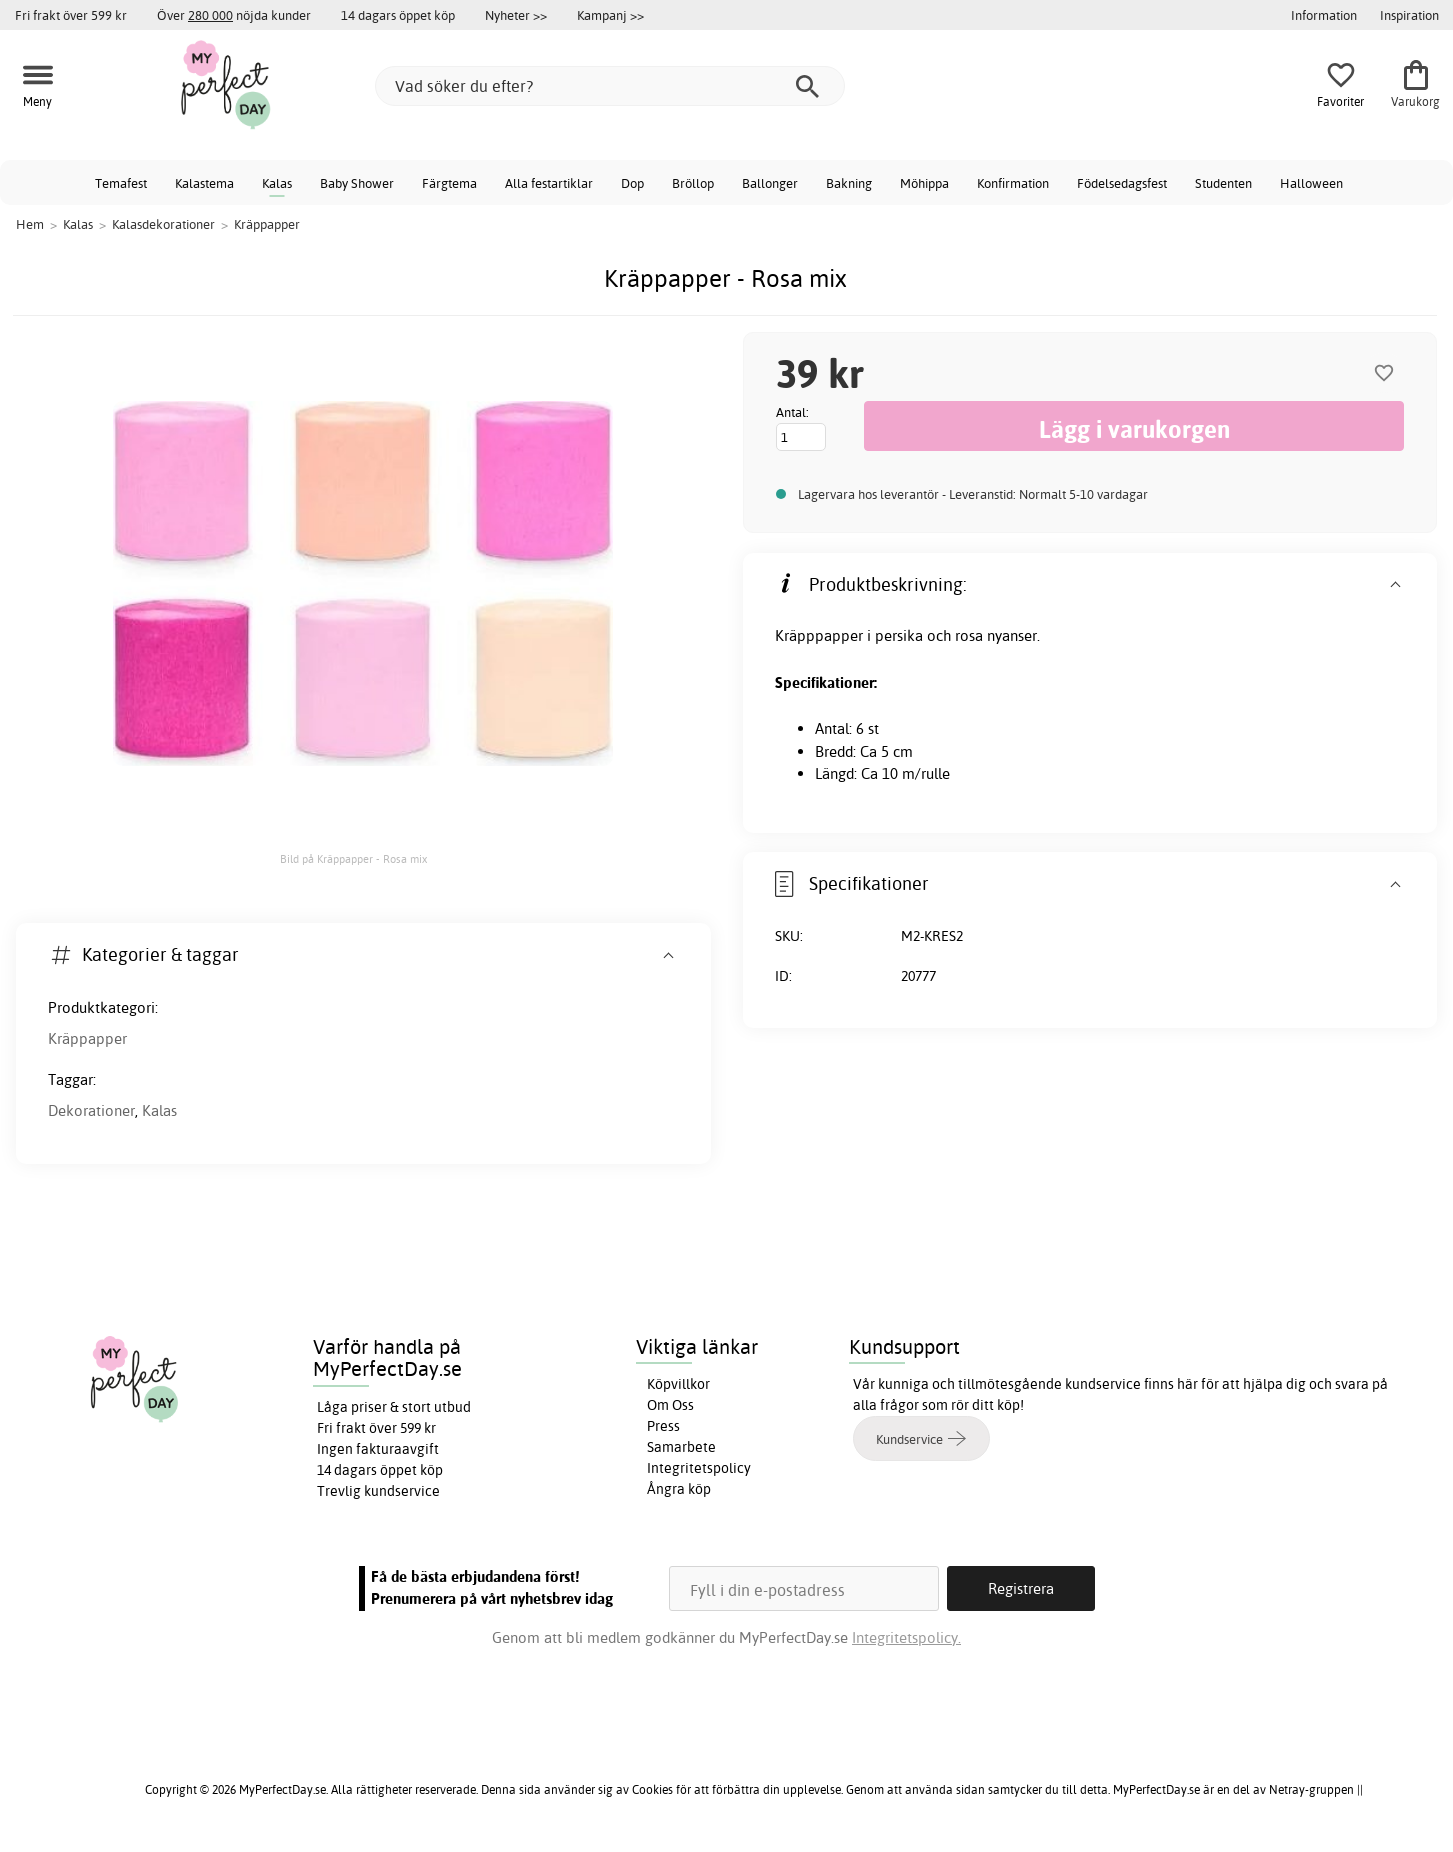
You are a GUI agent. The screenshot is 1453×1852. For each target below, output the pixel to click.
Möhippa (924, 183)
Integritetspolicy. (906, 1637)
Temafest (121, 183)
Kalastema (204, 183)
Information (1324, 15)
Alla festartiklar (549, 183)
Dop (632, 183)
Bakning (849, 183)
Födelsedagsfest (1122, 183)
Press (663, 1426)
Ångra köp (679, 1489)
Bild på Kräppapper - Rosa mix (353, 859)
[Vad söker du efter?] (610, 86)
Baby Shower (357, 183)
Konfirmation (1013, 183)
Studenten (1223, 183)
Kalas (277, 183)
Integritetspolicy (699, 1468)
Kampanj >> (610, 15)
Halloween (1311, 183)
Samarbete (681, 1447)
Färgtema (449, 183)
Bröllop (693, 183)
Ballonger (770, 183)
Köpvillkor (678, 1384)
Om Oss (670, 1405)
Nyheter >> (516, 15)
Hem (30, 224)
